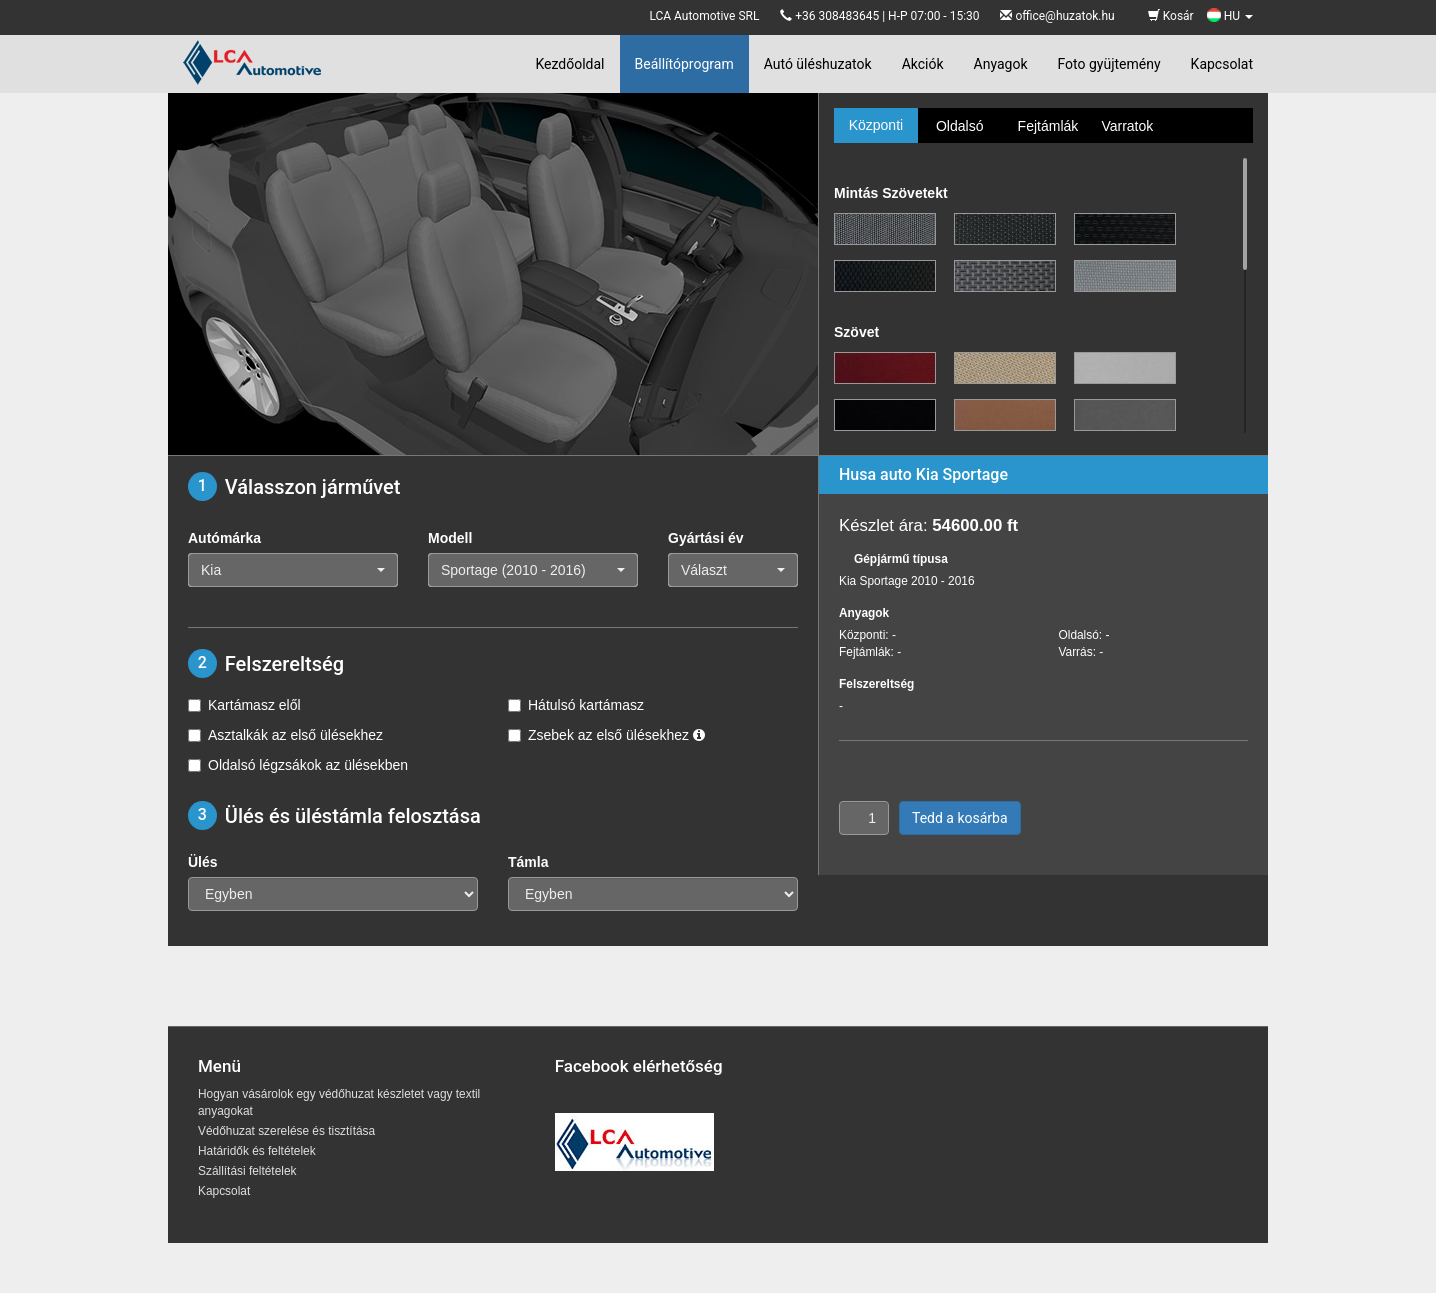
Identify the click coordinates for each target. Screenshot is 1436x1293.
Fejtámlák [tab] (1048, 126)
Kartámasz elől (244, 705)
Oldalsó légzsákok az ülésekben (298, 765)
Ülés (203, 862)
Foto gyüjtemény (1109, 64)
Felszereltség (876, 684)
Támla (528, 862)
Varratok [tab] (1127, 126)
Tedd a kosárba (960, 818)
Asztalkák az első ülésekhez (285, 735)
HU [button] (1230, 16)
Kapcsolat (1222, 64)
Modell (450, 538)
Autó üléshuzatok (818, 64)
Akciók (923, 64)
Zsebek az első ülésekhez (606, 735)
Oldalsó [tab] (959, 126)
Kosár (1171, 16)
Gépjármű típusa (901, 559)
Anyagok (1001, 64)
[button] (293, 570)
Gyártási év (706, 538)
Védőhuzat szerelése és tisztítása (286, 1131)
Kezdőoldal (569, 64)
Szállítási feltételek (247, 1171)
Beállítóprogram (684, 64)
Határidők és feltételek (257, 1151)
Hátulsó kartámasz (576, 705)
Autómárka (224, 538)
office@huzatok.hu (1064, 16)
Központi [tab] (876, 125)
